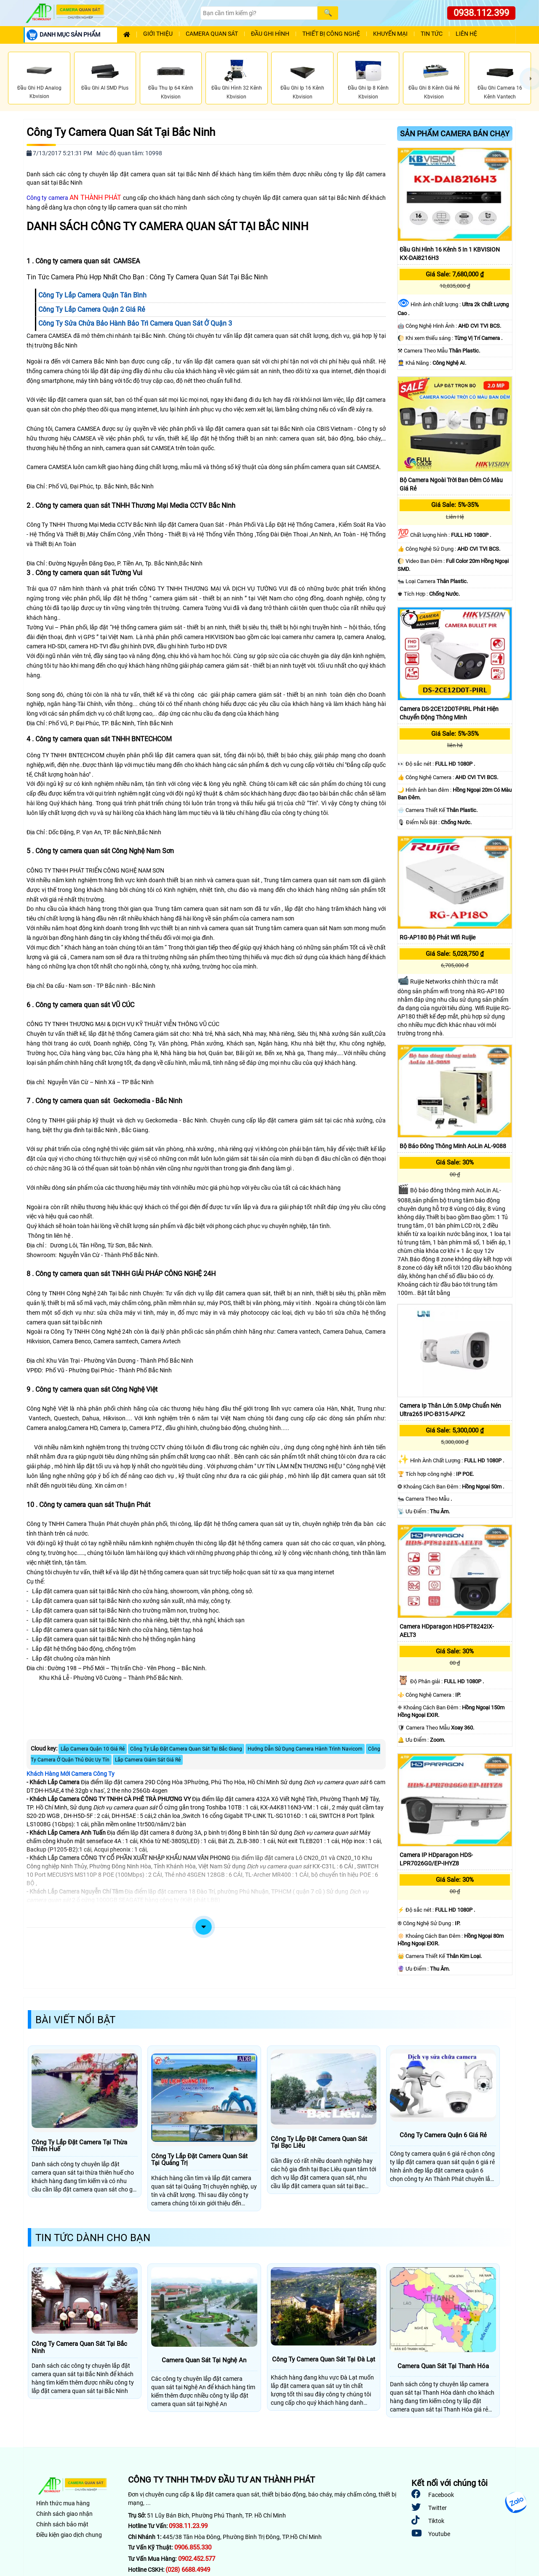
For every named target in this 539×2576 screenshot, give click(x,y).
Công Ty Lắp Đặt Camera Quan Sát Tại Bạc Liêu (319, 2142)
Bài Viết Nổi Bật (75, 2020)
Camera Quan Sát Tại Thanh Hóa (443, 2366)
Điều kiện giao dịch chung (69, 2534)
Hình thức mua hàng (63, 2503)
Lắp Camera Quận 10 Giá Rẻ (93, 1749)
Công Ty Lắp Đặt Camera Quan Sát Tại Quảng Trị (199, 2160)
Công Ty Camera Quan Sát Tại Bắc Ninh (121, 132)
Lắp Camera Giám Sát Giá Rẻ (148, 1760)
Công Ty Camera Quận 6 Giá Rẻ (443, 2135)
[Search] (259, 13)
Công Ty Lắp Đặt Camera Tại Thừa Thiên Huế (79, 2146)
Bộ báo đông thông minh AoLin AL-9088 (453, 1146)
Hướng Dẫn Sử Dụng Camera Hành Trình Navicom (305, 1749)
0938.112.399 (481, 13)
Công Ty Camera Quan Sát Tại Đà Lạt (323, 2359)
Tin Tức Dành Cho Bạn (92, 2238)
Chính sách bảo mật (62, 2524)
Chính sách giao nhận (64, 2513)
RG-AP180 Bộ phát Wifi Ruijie (437, 937)
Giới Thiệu (158, 34)
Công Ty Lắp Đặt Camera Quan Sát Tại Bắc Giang (186, 1749)
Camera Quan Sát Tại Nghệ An (204, 2360)
